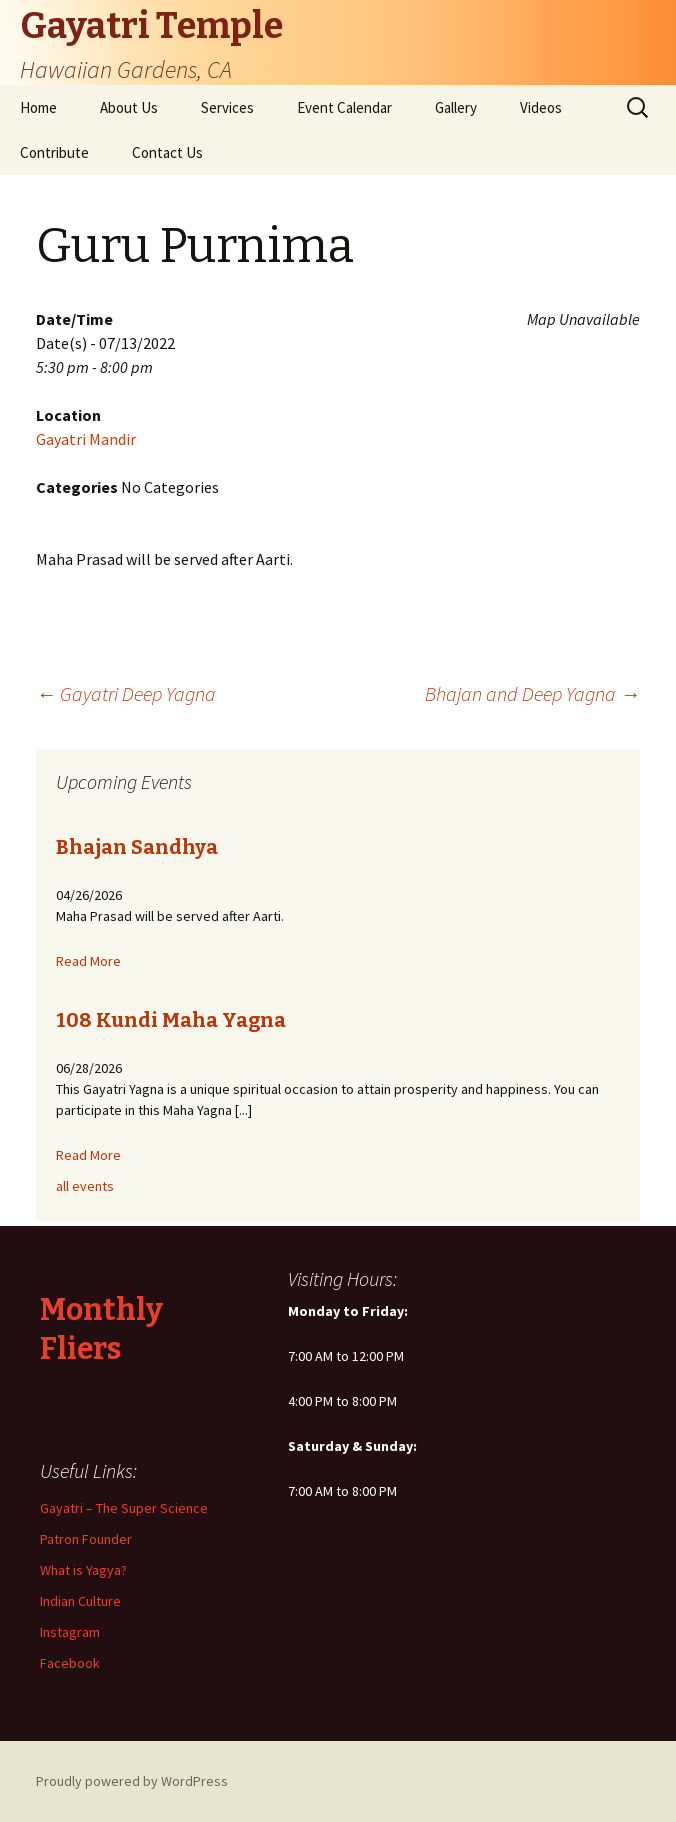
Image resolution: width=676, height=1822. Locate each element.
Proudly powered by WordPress (132, 1781)
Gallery (456, 107)
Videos (541, 107)
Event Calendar (344, 107)
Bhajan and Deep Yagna (532, 693)
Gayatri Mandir (86, 439)
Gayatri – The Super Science (124, 1508)
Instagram (70, 1632)
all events (85, 1186)
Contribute (54, 152)
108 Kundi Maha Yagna (171, 1020)
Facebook (70, 1663)
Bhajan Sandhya (137, 847)
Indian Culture (80, 1601)
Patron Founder (86, 1539)
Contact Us (167, 152)
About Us (129, 107)
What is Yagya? (83, 1570)
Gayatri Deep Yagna (126, 693)
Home (38, 107)
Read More (88, 961)
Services (227, 107)
